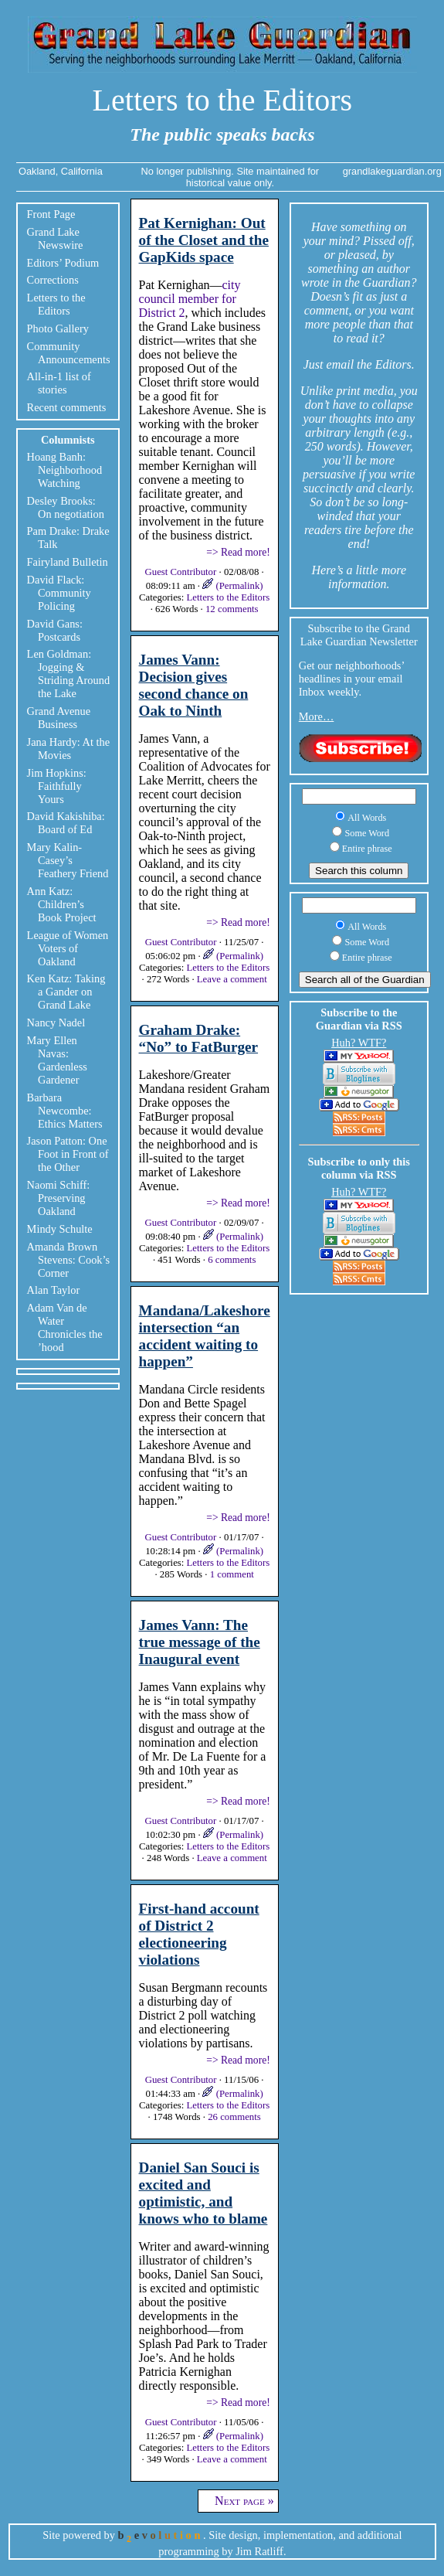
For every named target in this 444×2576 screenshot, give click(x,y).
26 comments (234, 2117)
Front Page (51, 214)
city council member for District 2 (190, 298)
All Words (366, 817)
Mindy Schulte (60, 1229)
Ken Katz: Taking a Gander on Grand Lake (66, 991)
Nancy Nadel (56, 1022)
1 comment (232, 1574)
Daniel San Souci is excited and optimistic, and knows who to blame (203, 2193)
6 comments (232, 1259)
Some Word (366, 833)
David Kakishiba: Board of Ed (66, 822)
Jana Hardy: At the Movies (68, 748)
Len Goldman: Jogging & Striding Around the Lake (68, 673)
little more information (367, 576)
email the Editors (369, 364)
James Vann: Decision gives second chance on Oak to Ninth (194, 685)
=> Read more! (238, 552)
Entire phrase (367, 848)
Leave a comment (232, 979)
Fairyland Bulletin (67, 562)
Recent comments (67, 407)
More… (316, 716)
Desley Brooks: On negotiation (65, 507)
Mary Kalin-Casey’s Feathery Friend (68, 860)
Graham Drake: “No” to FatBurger (199, 1038)
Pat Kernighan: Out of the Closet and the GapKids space (204, 240)
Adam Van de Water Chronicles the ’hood (65, 1327)
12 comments (232, 609)
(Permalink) (232, 585)
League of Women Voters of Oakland (68, 948)
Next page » (238, 2500)
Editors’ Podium (63, 263)
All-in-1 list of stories (59, 383)
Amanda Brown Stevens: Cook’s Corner (68, 1259)
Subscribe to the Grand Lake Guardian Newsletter (359, 635)
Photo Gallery (58, 328)
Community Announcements (68, 353)
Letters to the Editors (223, 100)
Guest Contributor (182, 572)
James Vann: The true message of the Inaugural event (199, 1642)
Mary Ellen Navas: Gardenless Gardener (57, 1060)
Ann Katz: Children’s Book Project (62, 904)
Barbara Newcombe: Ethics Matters (65, 1110)
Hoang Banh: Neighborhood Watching (65, 470)
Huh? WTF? (358, 1042)
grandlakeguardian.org (392, 171)
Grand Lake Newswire (55, 238)
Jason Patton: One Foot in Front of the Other (68, 1154)
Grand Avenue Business (58, 717)
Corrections (53, 280)
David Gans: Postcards (55, 630)
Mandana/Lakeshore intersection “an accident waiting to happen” (204, 1336)
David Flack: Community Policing (59, 592)
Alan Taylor (53, 1290)
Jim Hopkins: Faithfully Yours (56, 786)
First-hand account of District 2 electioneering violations (199, 1934)
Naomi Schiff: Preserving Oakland (58, 1198)
